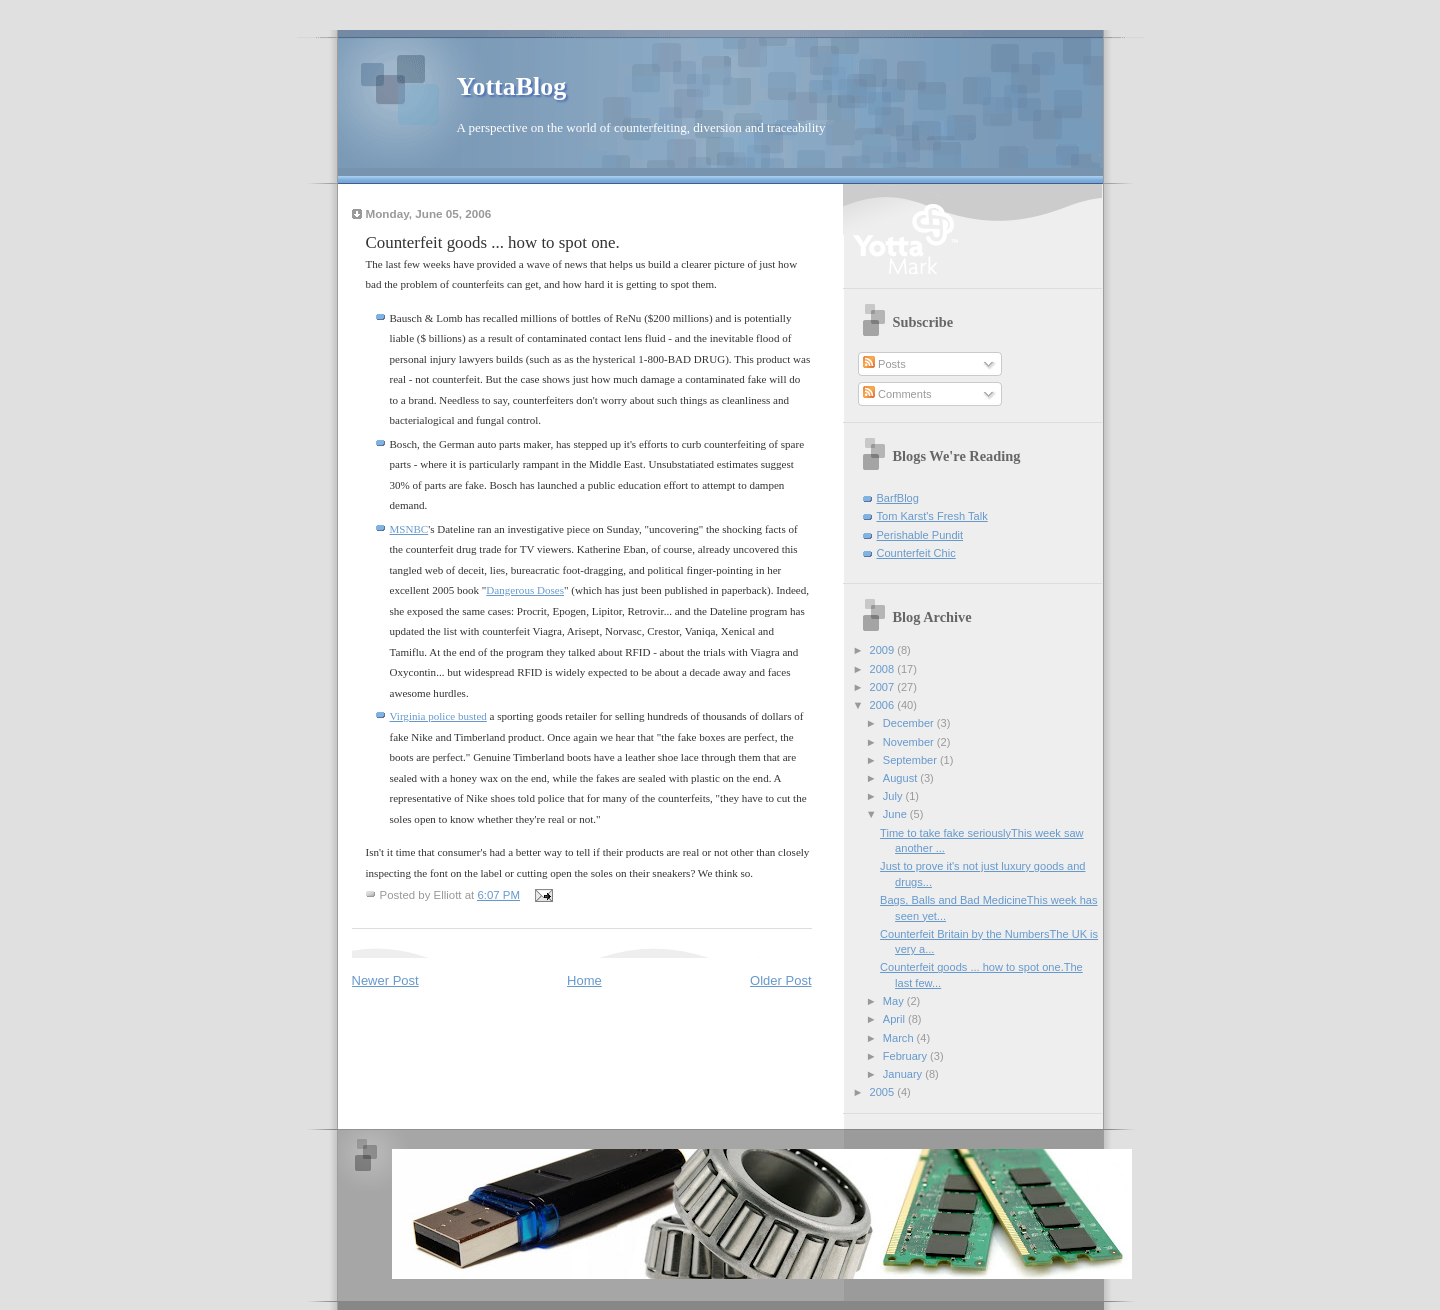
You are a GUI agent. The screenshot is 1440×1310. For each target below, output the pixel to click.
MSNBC (409, 529)
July (894, 796)
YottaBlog (512, 86)
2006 (884, 705)
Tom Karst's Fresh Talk (932, 516)
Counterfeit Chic (916, 553)
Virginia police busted (438, 716)
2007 (884, 687)
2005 (884, 1092)
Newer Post (385, 980)
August (901, 778)
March (900, 1038)
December (910, 723)
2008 (884, 669)
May (895, 1001)
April (895, 1019)
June (896, 814)
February (906, 1056)
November (910, 742)
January (904, 1074)
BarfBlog (898, 498)
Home (584, 980)
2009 (884, 650)
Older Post (780, 980)
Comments (897, 394)
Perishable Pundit (920, 535)
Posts (884, 364)
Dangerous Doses (525, 590)
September (911, 760)
